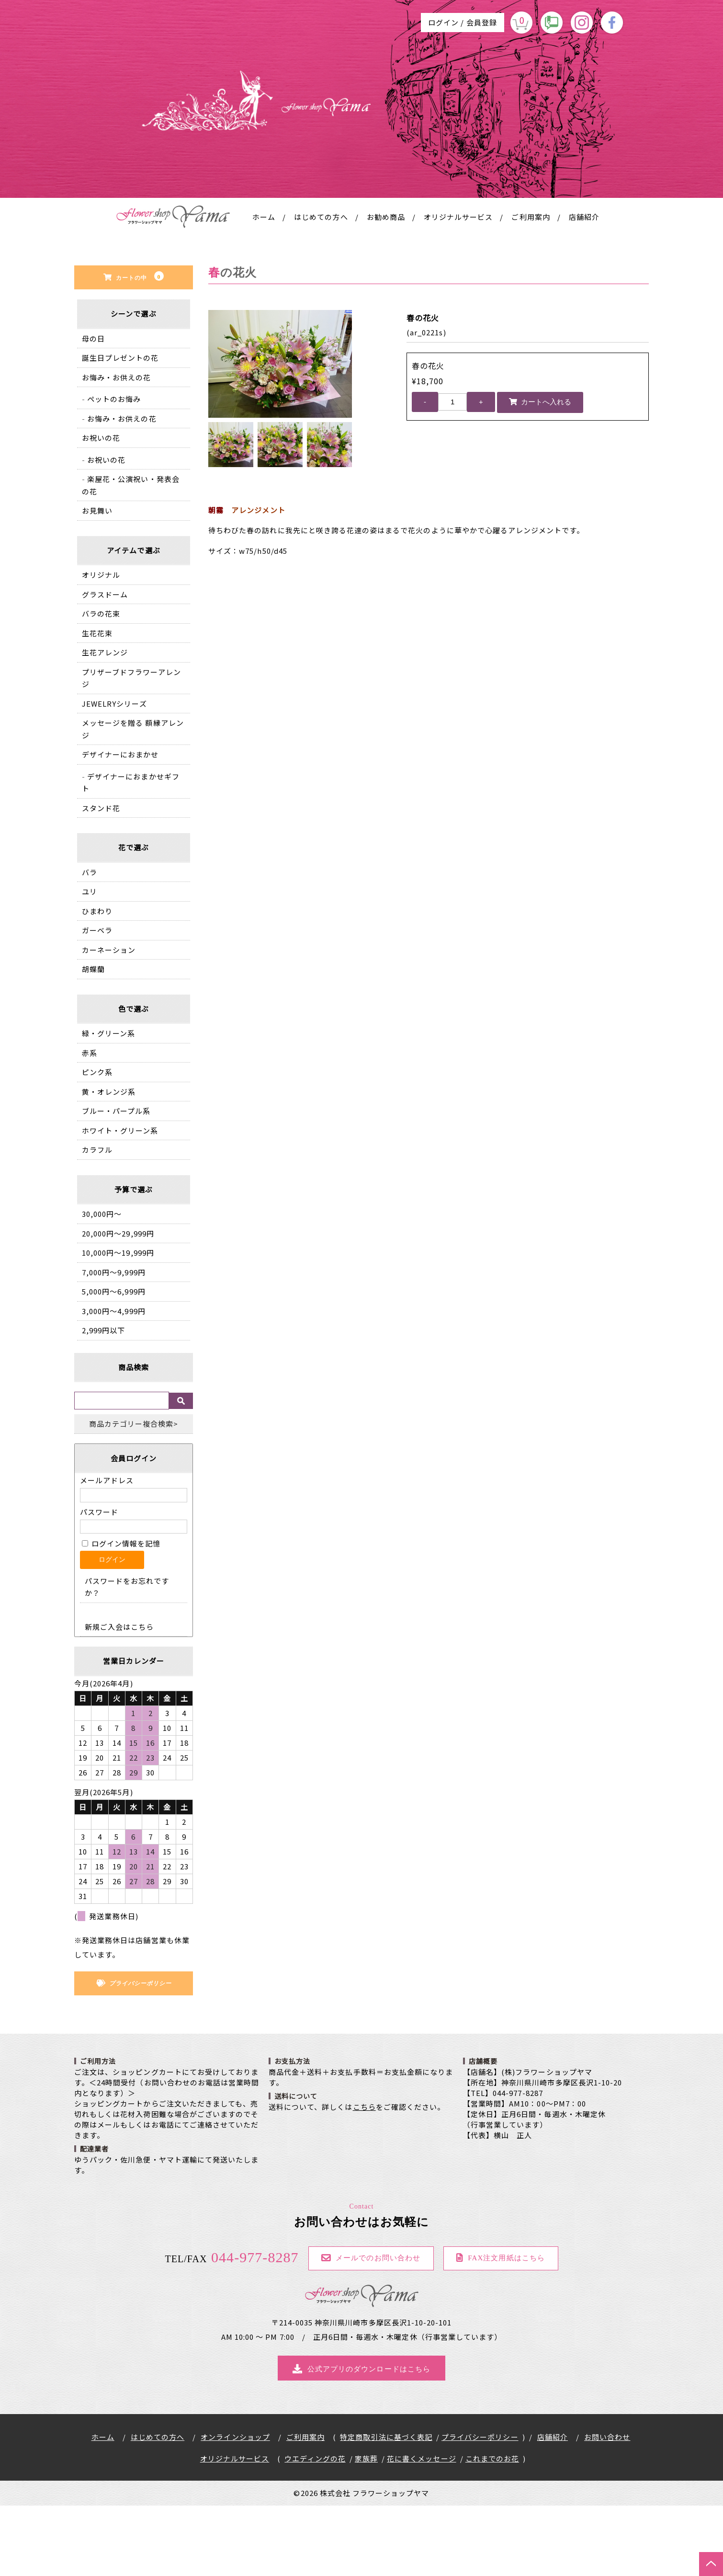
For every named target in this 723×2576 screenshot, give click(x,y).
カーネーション (109, 1020)
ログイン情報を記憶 (121, 1613)
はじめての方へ (321, 287)
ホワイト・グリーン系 (120, 1201)
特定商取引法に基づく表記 (386, 2507)
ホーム (263, 287)
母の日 (93, 409)
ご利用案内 (530, 287)
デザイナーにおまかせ (120, 825)
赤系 (89, 1123)
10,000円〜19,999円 (118, 1323)
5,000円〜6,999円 (114, 1362)
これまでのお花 (492, 2529)
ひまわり (97, 981)
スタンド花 (101, 878)
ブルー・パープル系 (116, 1181)
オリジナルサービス (458, 287)
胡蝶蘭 (93, 1039)
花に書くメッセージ (421, 2529)
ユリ (89, 962)
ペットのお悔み (114, 469)
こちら (364, 2177)
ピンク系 (97, 1142)
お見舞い (97, 581)
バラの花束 (101, 684)
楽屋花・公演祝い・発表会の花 (131, 555)
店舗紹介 (584, 287)
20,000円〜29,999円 (118, 1304)
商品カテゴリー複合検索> (134, 1494)
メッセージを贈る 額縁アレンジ (133, 799)
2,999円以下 (103, 1401)
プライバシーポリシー (480, 2507)
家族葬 (366, 2529)
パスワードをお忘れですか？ (127, 1657)
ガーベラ (97, 1001)
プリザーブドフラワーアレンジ (131, 748)
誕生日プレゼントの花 (120, 428)
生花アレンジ (105, 723)
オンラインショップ (235, 2507)
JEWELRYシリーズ (114, 774)
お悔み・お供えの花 (116, 448)
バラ (89, 943)
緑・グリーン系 (108, 1104)
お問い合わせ (607, 2507)
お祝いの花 (101, 508)
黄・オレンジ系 (109, 1162)
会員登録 (481, 22)
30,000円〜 (102, 1284)
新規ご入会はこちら (119, 1697)
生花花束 (97, 703)
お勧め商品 (386, 287)
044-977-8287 (231, 2328)
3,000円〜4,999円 (114, 1381)
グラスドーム (105, 665)
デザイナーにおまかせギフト (131, 853)
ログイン (443, 22)
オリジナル (101, 645)
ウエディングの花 (314, 2529)
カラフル (97, 1220)
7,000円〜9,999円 (114, 1343)
